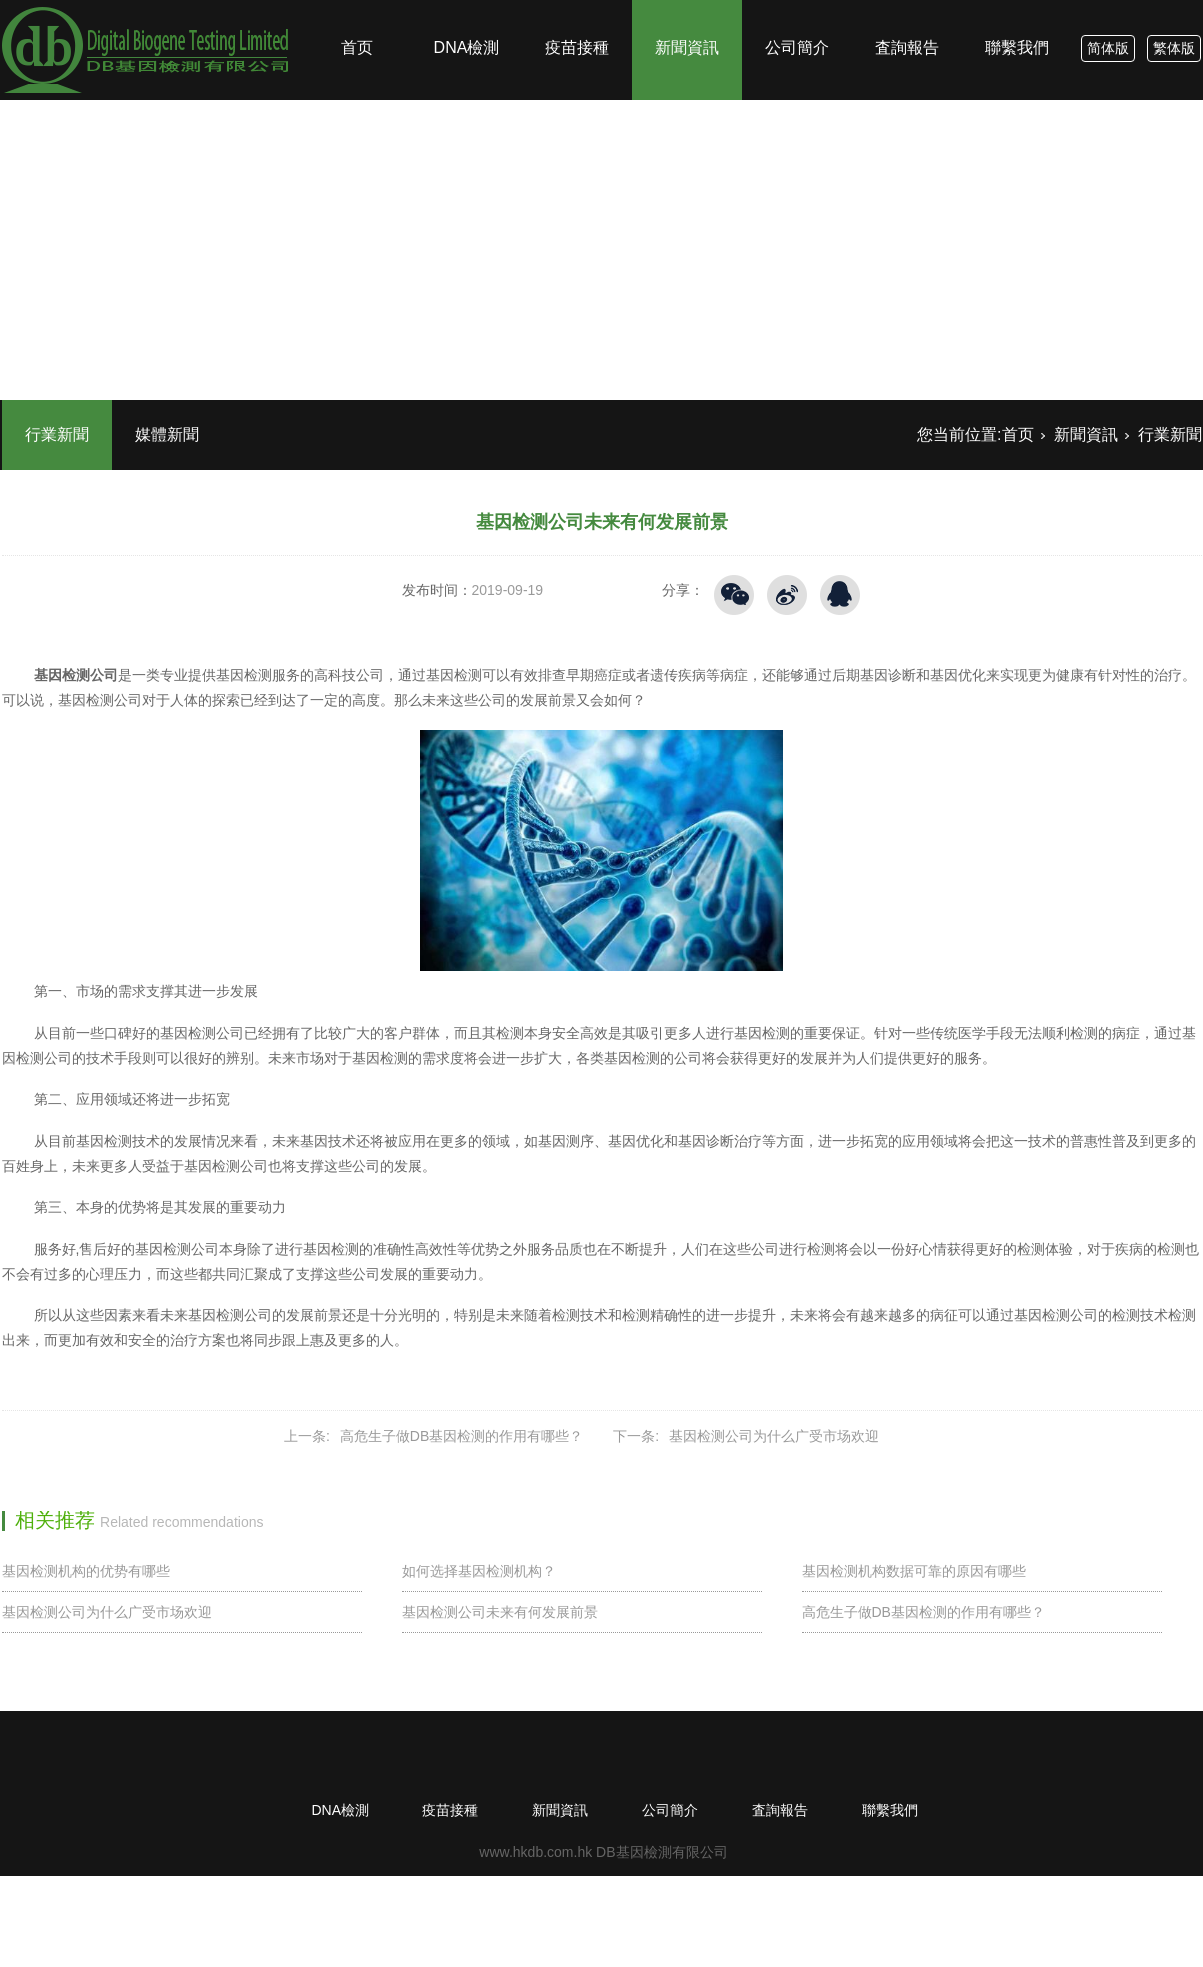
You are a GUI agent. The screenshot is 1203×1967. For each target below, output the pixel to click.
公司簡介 (797, 11)
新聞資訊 (687, 11)
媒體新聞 (167, 434)
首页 (357, 11)
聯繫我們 (1017, 11)
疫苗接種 (577, 11)
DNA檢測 (467, 11)
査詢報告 (907, 11)
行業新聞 (57, 434)
